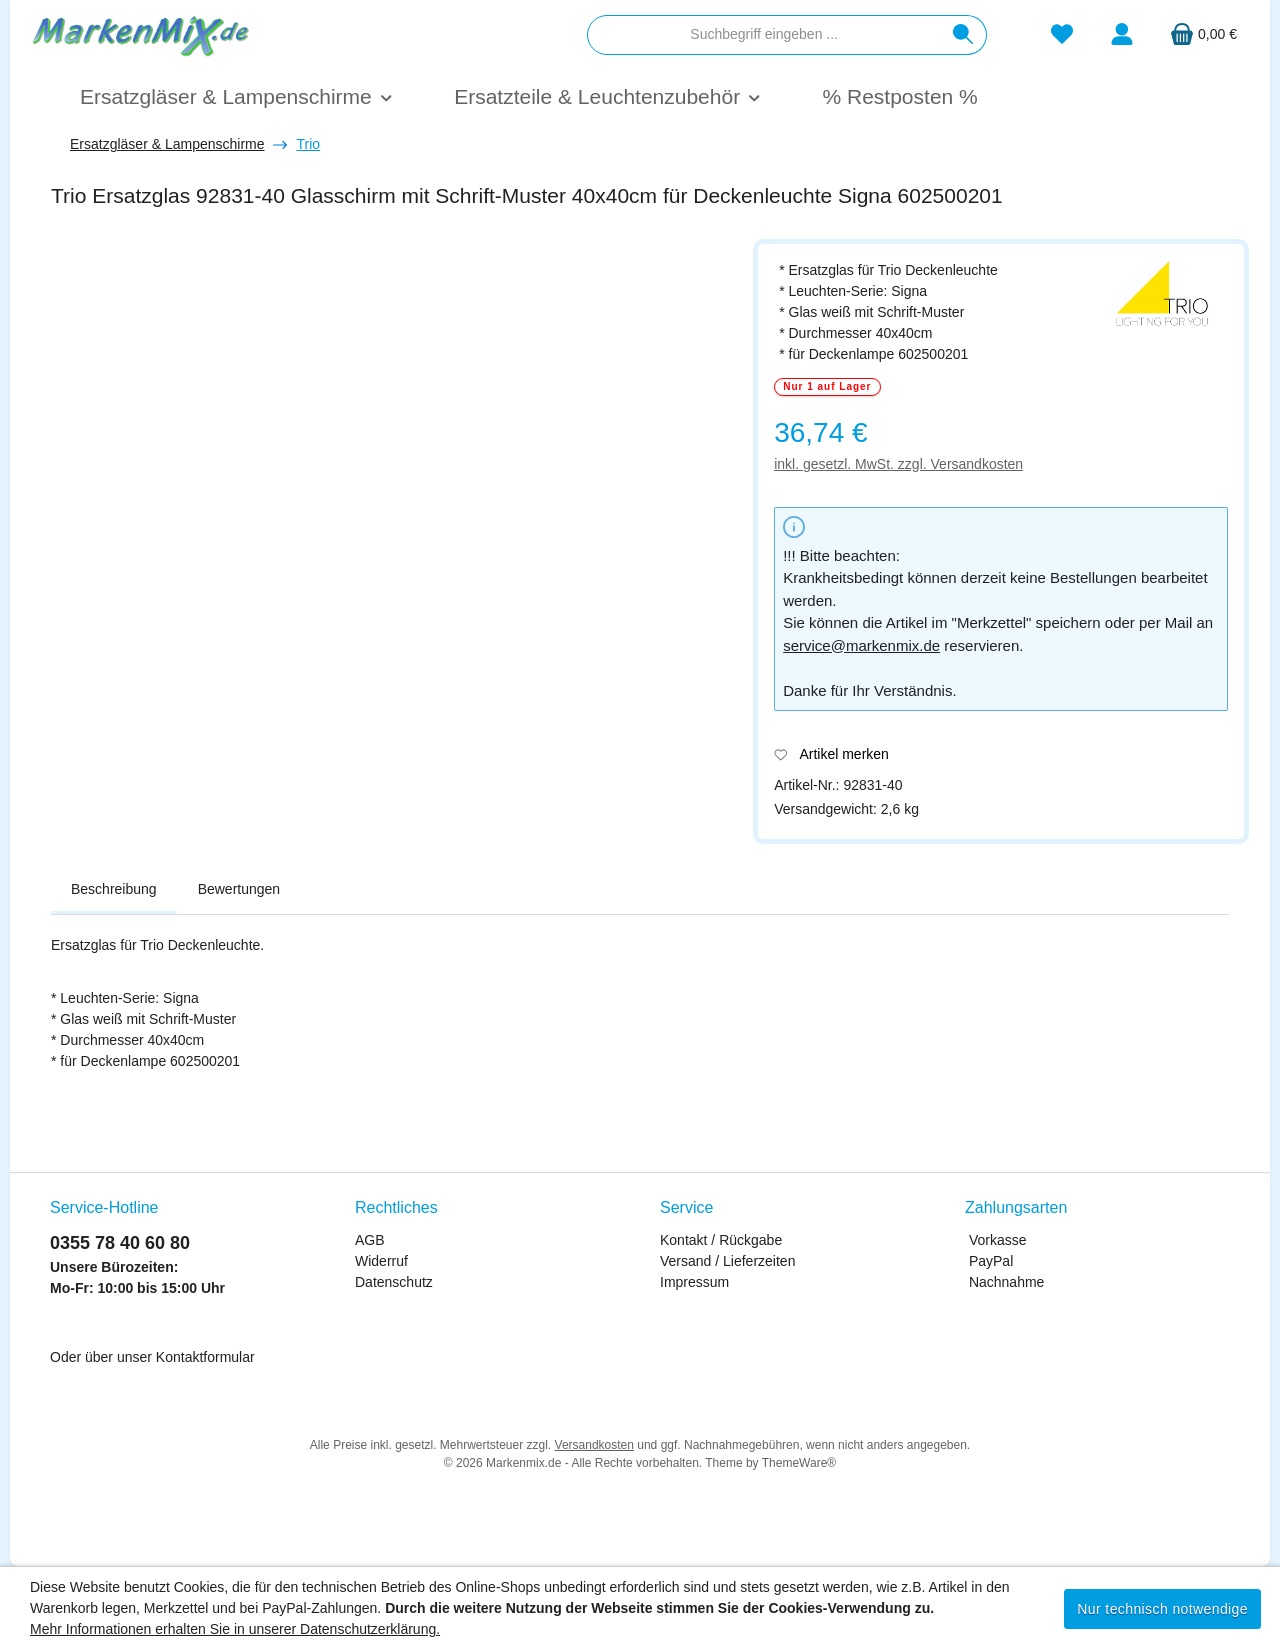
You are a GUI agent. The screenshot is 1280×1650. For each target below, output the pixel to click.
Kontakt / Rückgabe (721, 1240)
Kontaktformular (205, 1357)
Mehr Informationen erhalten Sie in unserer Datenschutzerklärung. (235, 1629)
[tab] (114, 890)
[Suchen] (963, 35)
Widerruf (381, 1261)
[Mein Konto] (1122, 34)
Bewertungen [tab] (239, 889)
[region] (392, 476)
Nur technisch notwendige (1162, 1609)
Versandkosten (594, 1445)
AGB (370, 1240)
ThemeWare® (799, 1463)
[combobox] (764, 35)
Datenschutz (394, 1282)
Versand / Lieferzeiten (727, 1261)
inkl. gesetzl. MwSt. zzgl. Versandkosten (898, 464)
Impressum (694, 1282)
